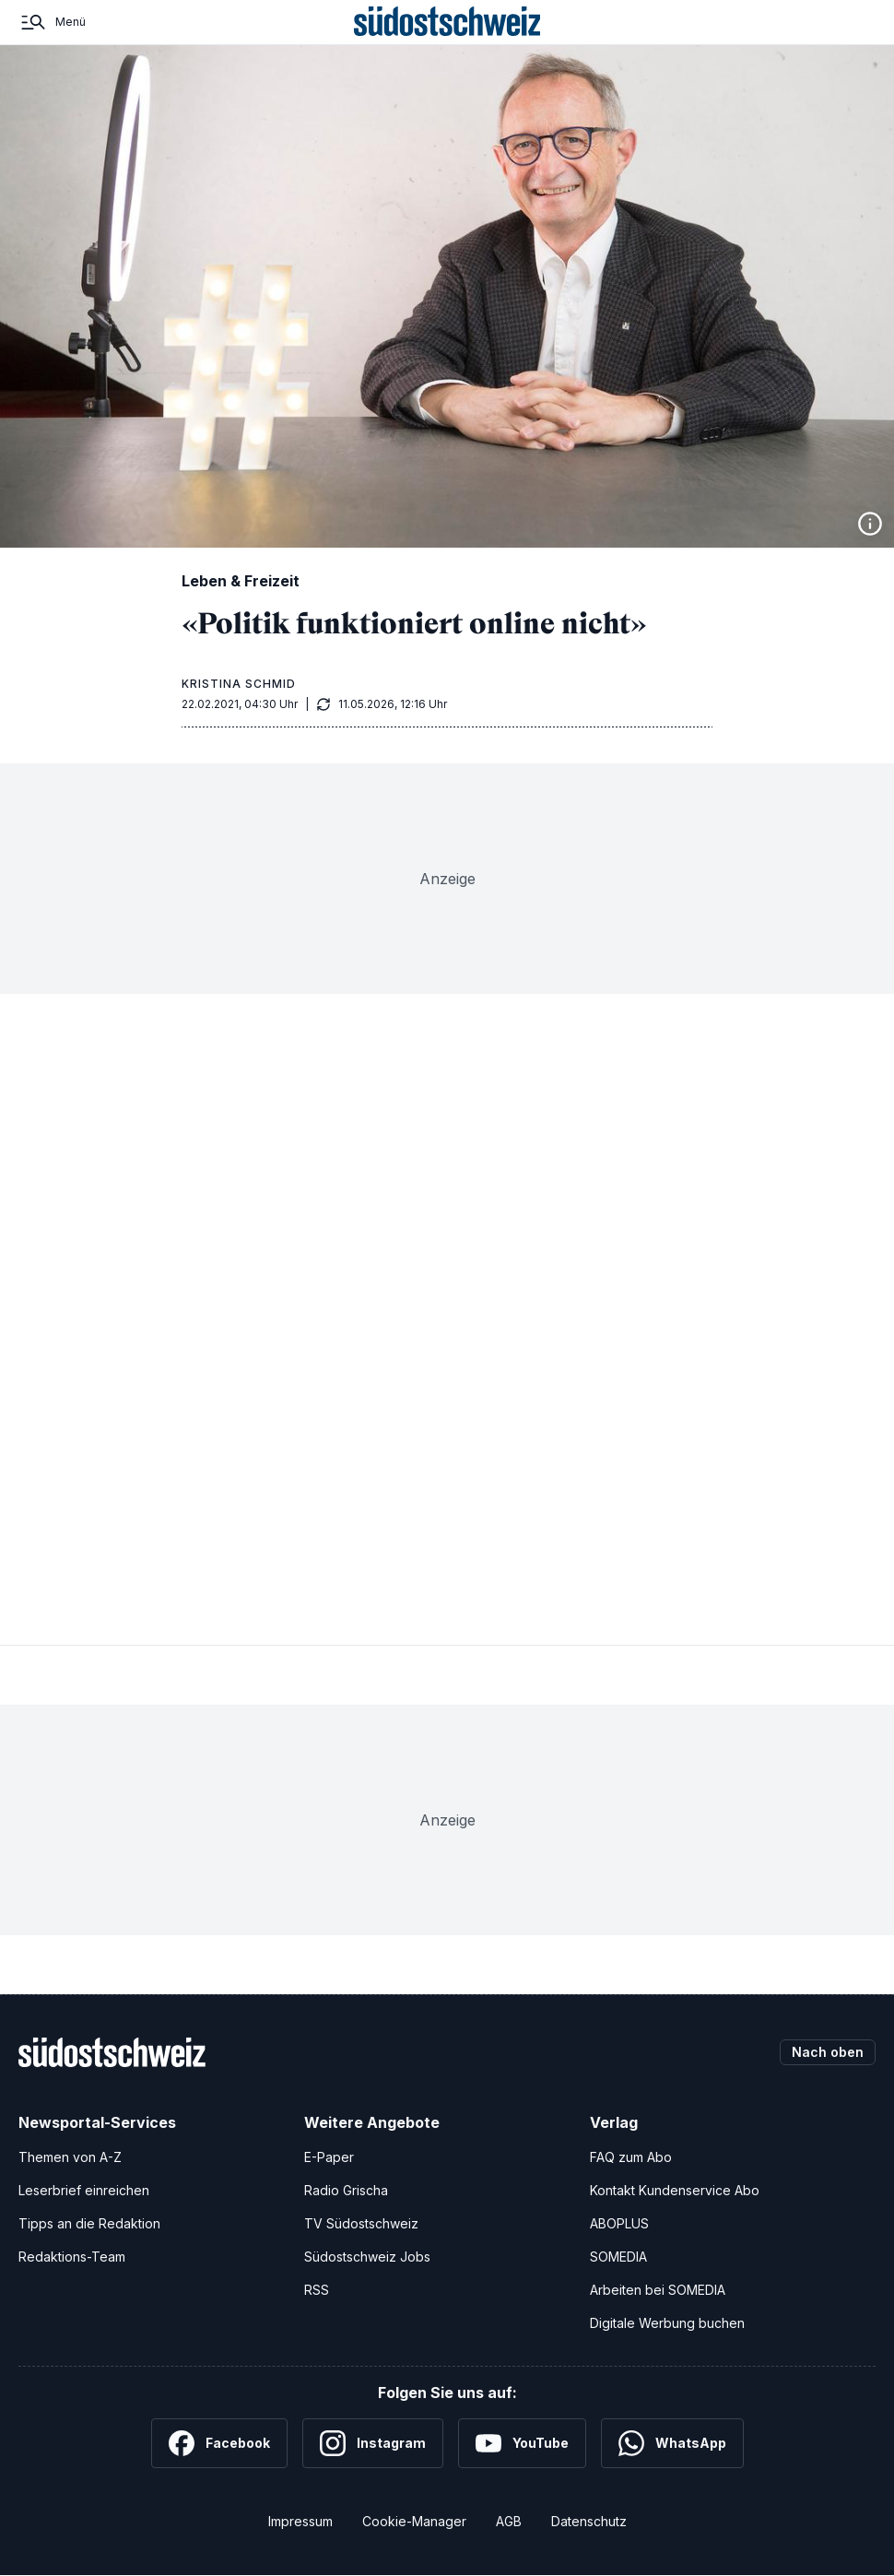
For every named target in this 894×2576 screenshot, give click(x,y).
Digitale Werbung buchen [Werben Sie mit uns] (667, 2323)
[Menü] (52, 22)
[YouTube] (522, 2443)
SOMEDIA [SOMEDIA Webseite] (618, 2256)
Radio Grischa (346, 2190)
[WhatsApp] (672, 2443)
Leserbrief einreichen (83, 2190)
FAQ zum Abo (631, 2157)
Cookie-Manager (414, 2521)
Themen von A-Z (70, 2157)
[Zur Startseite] (447, 22)
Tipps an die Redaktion (89, 2223)
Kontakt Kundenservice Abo (674, 2190)
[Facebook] (219, 2443)
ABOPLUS (619, 2223)
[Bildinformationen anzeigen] (870, 524)
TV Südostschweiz (361, 2223)
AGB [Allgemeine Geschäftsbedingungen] (509, 2521)
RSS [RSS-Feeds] (316, 2290)
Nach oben (828, 2052)
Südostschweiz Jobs (367, 2256)
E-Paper (329, 2157)
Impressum (300, 2521)
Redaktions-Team (71, 2256)
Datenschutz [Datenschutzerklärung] (589, 2521)
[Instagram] (372, 2443)
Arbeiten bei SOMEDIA (657, 2290)
